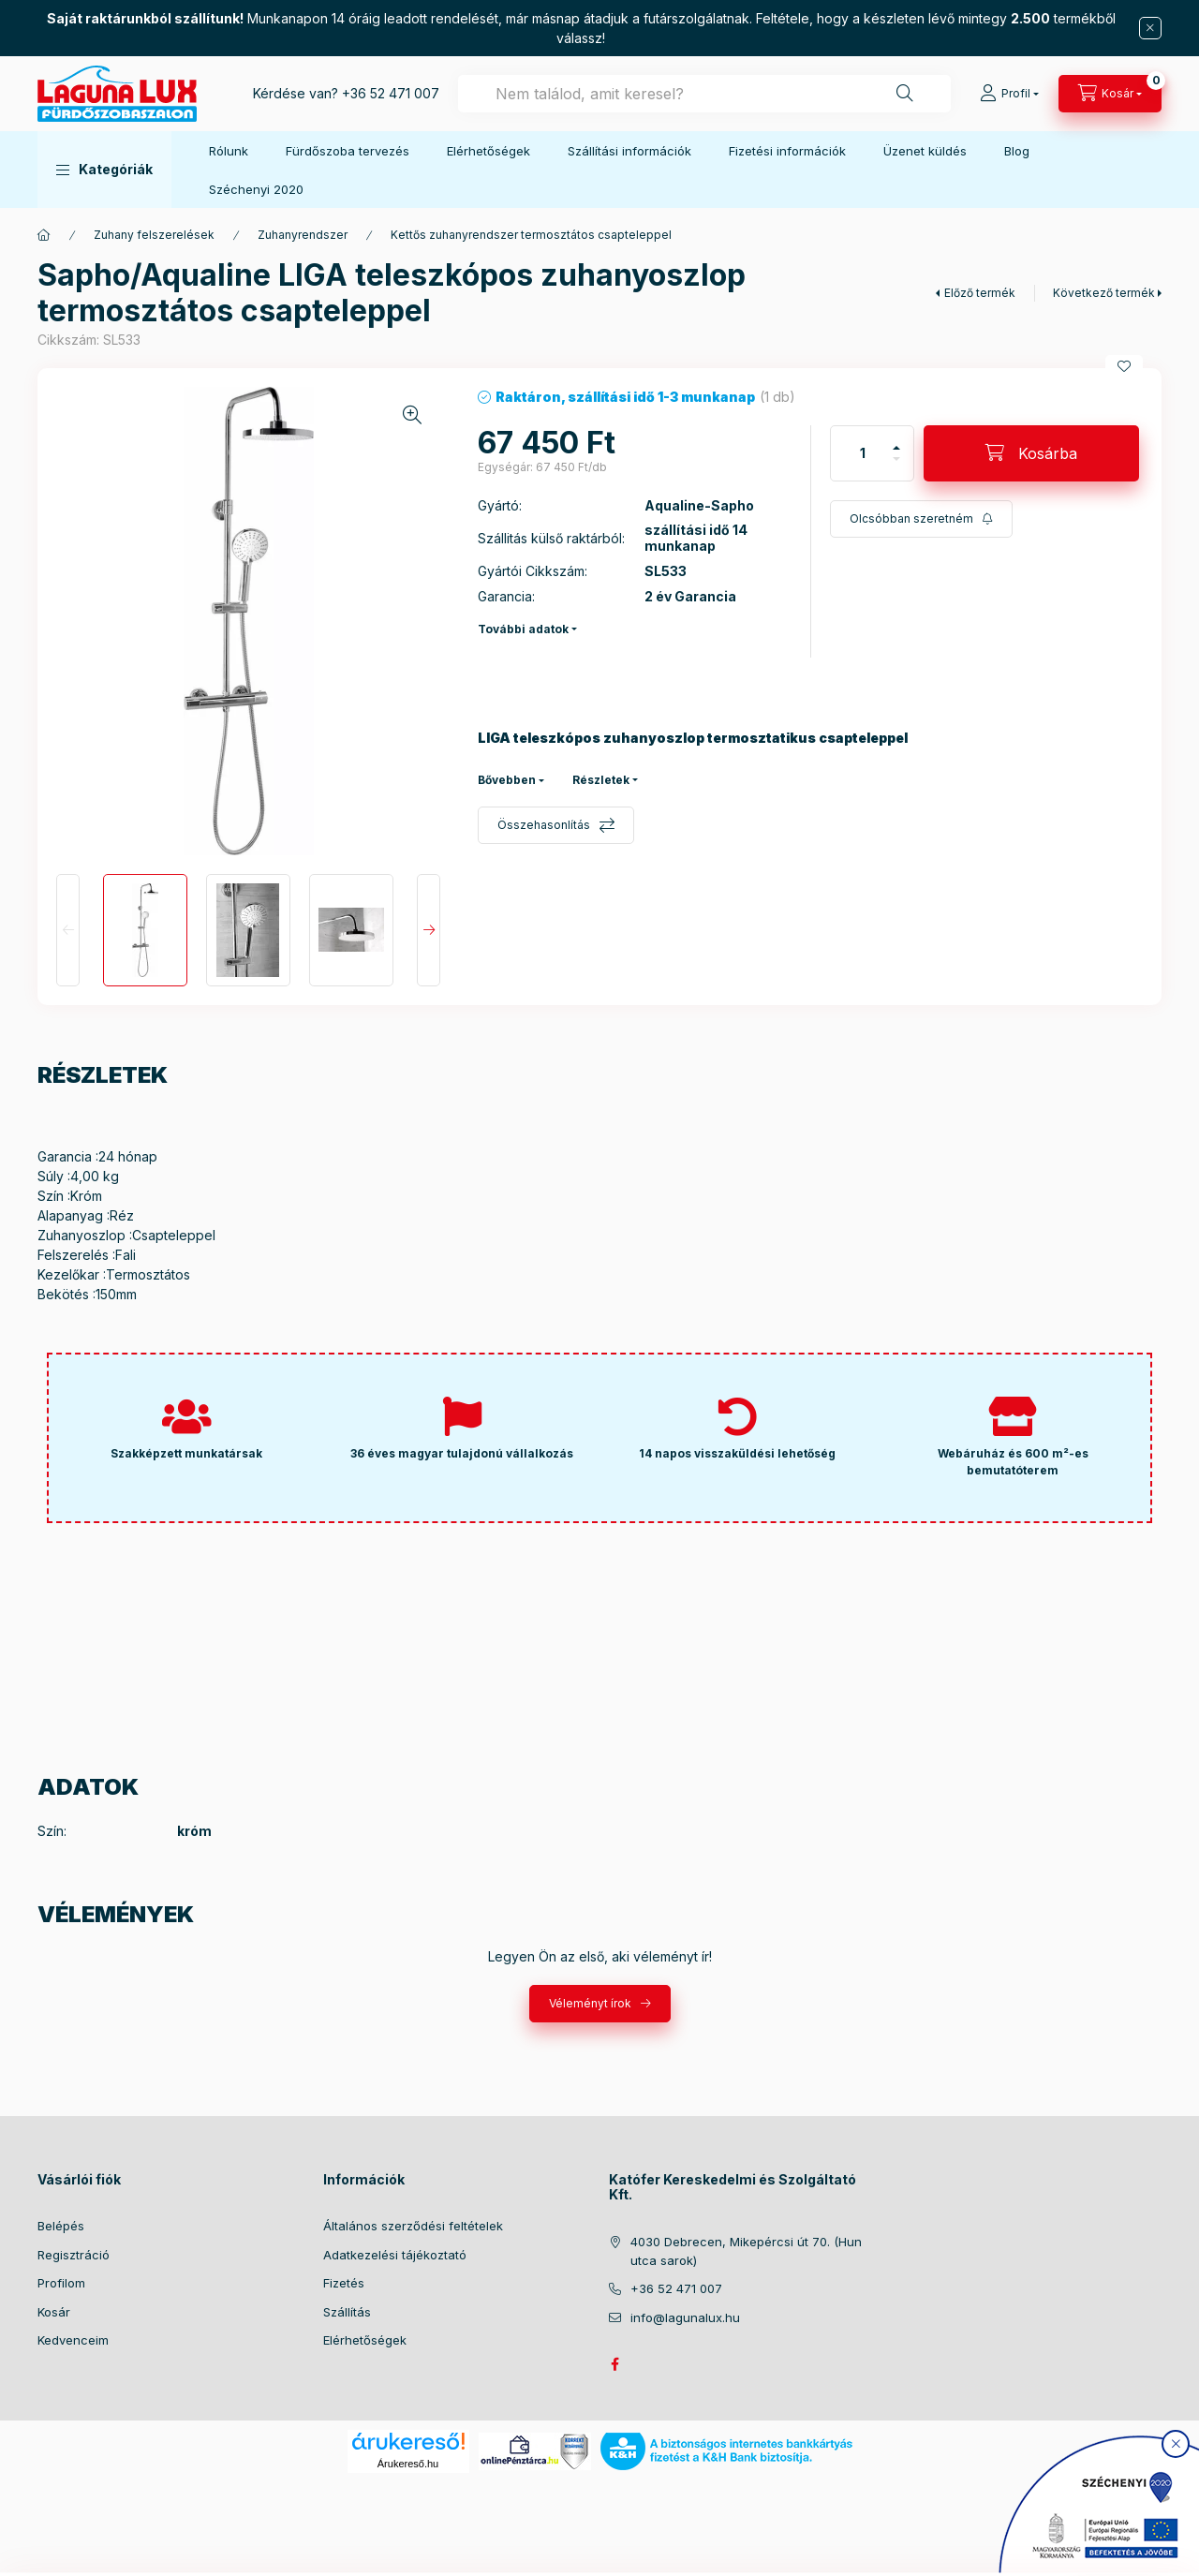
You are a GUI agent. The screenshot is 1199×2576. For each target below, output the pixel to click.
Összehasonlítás (543, 825)
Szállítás (347, 2311)
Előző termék (979, 293)
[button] (104, 169)
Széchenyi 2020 (256, 189)
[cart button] (1110, 93)
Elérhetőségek (488, 150)
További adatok (523, 629)
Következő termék (1104, 293)
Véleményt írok (590, 2003)
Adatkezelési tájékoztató (394, 2254)
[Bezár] (1150, 28)
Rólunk (228, 150)
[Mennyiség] (862, 453)
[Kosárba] (1031, 453)
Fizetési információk (787, 150)
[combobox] (704, 93)
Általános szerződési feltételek (413, 2225)
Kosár (53, 2311)
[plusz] (896, 447)
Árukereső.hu (407, 2463)
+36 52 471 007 (390, 93)
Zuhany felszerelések (154, 235)
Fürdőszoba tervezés (347, 150)
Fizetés (343, 2282)
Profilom (61, 2282)
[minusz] (896, 459)
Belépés (60, 2225)
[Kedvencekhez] (1124, 366)
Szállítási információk (629, 150)
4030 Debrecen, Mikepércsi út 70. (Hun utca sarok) (746, 2251)
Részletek (600, 780)
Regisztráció (73, 2254)
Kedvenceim (73, 2339)
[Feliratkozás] (921, 519)
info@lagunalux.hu (685, 2317)
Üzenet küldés (925, 150)
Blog (1016, 150)
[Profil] (1009, 93)
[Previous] (68, 930)
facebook (614, 2364)
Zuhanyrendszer (303, 235)
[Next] (428, 930)
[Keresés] (905, 93)
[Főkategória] (44, 235)
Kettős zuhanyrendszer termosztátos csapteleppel (531, 235)
